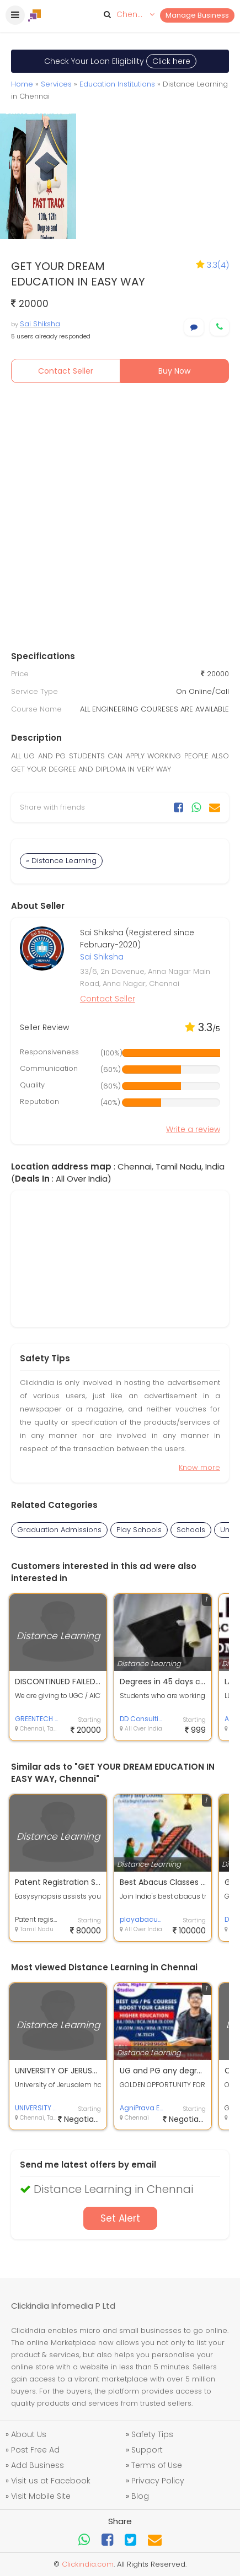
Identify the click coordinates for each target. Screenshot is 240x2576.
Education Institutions (117, 84)
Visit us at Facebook (50, 2480)
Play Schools (139, 1529)
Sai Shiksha (40, 324)
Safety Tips (152, 2434)
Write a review (193, 1129)
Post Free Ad (35, 2449)
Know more (199, 1467)
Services (56, 84)
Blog (140, 2496)
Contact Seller (65, 370)
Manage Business (197, 15)
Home (22, 84)
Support (147, 2449)
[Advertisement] (120, 519)
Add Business (37, 2465)
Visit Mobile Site (41, 2496)
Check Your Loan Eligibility (120, 61)
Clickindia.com (88, 2564)
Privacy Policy (157, 2480)
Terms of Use (156, 2465)
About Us (28, 2434)
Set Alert (120, 2218)
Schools (191, 1529)
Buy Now (174, 370)
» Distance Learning (61, 860)
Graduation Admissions (59, 1529)
